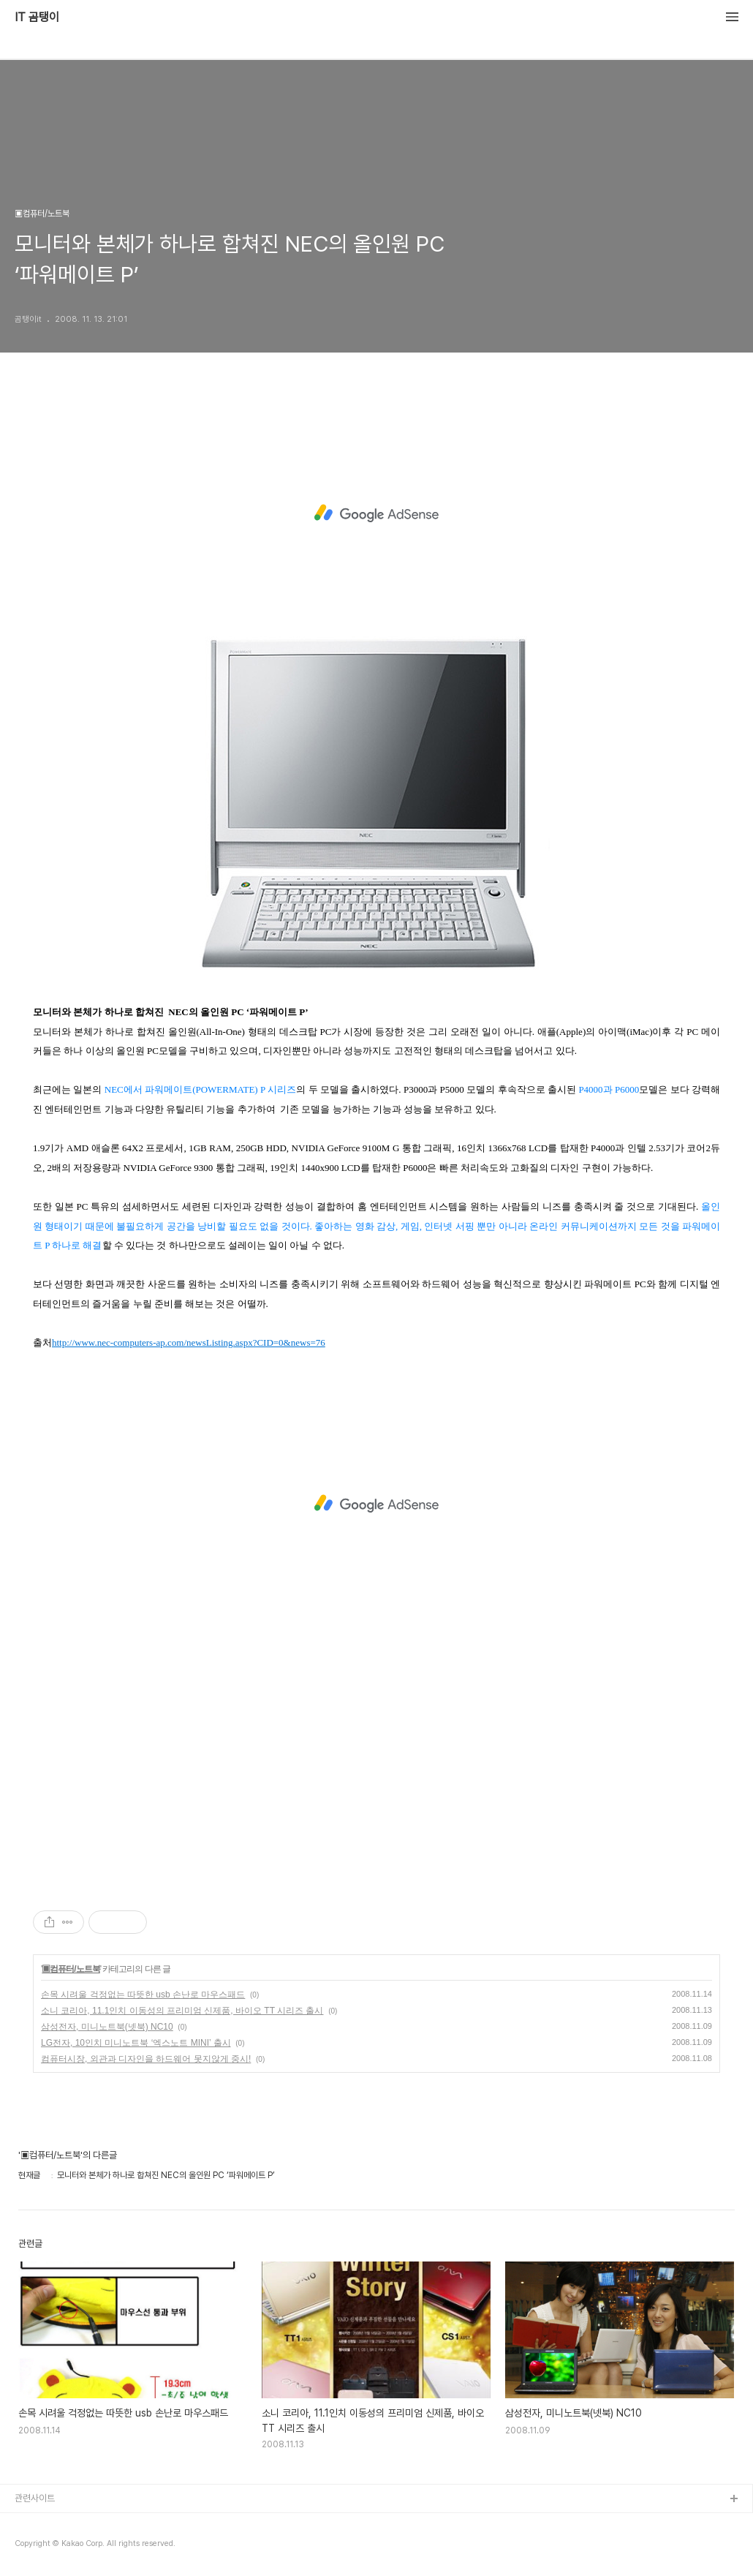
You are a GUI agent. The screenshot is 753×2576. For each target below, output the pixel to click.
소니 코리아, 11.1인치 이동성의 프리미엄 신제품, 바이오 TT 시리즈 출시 (182, 2011)
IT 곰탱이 (37, 17)
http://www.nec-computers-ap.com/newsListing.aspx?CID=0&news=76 (188, 1342)
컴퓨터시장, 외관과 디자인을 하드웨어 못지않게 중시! (146, 2059)
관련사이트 (35, 2498)
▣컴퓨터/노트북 (70, 1969)
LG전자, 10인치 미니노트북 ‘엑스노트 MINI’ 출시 (136, 2043)
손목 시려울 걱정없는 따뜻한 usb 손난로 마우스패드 (143, 1994)
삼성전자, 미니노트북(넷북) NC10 (107, 2027)
